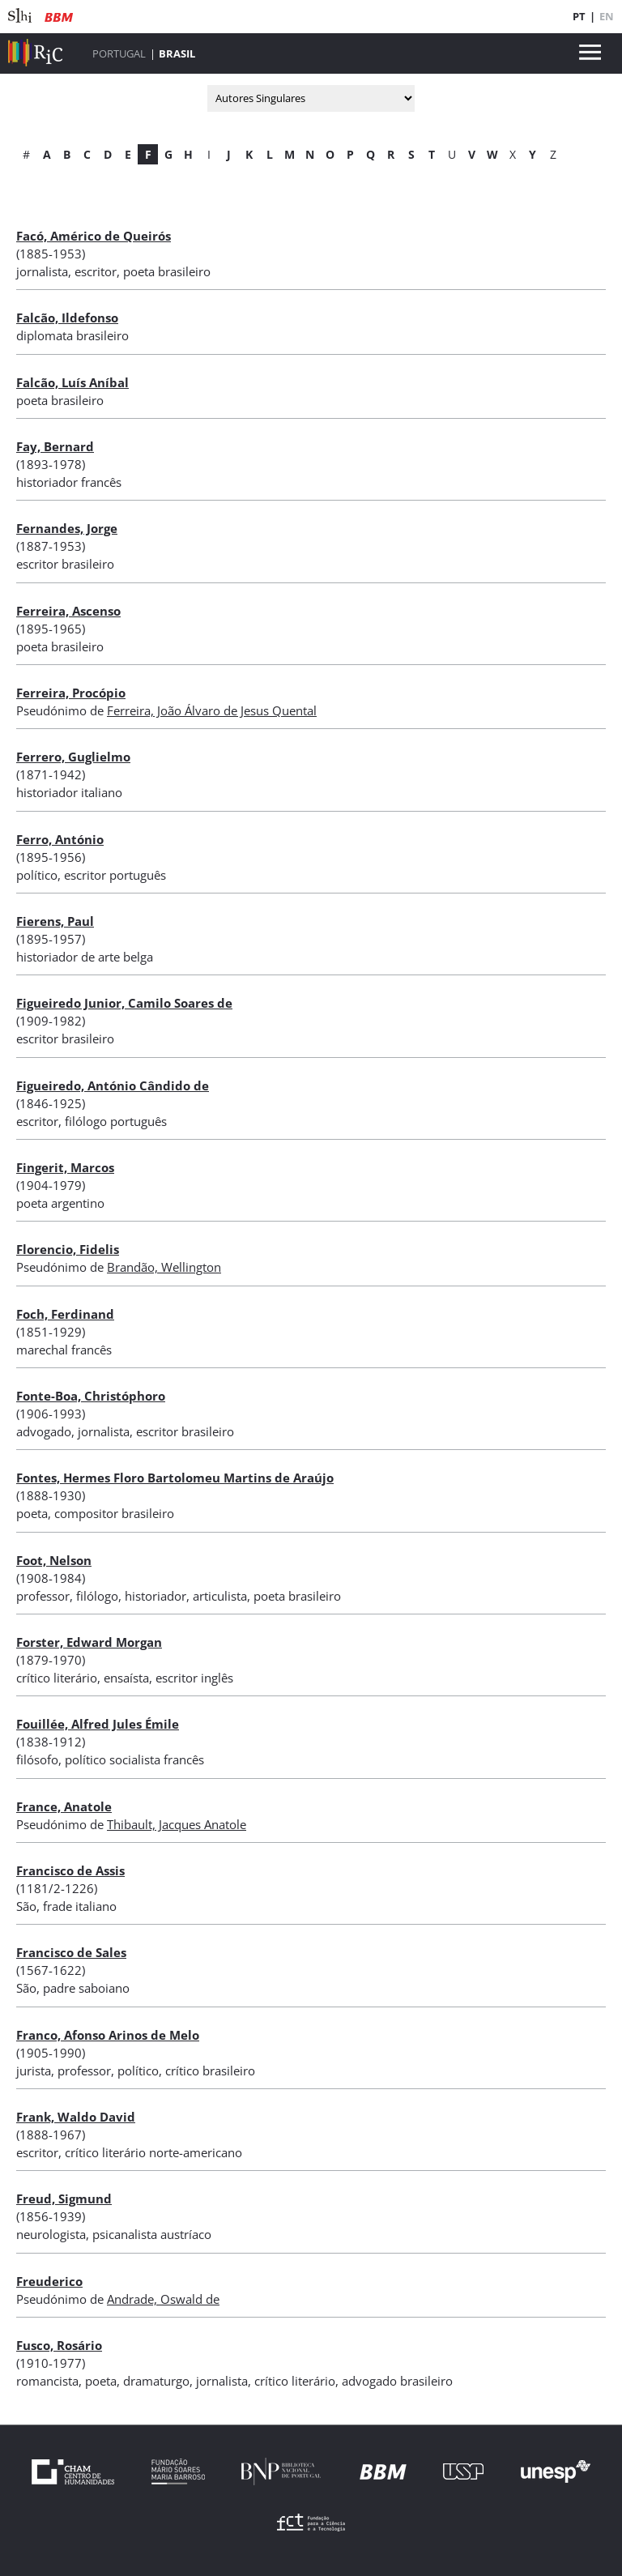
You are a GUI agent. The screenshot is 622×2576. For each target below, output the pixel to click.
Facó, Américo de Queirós (93, 236)
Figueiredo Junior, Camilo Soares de (124, 1003)
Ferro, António (60, 839)
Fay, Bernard (55, 446)
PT (579, 16)
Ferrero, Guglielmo (73, 756)
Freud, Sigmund (64, 2198)
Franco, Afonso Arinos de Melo (107, 2035)
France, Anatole (64, 1806)
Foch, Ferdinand (65, 1314)
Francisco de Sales (71, 1952)
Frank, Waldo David (75, 2117)
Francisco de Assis (70, 1870)
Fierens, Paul (55, 921)
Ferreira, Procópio (71, 693)
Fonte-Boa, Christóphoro (90, 1396)
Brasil (177, 53)
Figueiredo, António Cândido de (112, 1085)
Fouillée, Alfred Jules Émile (97, 1724)
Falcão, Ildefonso (67, 317)
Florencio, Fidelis (67, 1249)
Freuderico (49, 2281)
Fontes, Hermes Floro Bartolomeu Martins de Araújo (175, 1477)
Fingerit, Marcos (65, 1167)
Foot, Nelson (54, 1560)
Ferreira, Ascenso (68, 611)
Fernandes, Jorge (66, 528)
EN (606, 16)
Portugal (119, 53)
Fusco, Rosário (59, 2345)
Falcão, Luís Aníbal (72, 382)
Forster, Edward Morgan (89, 1642)
